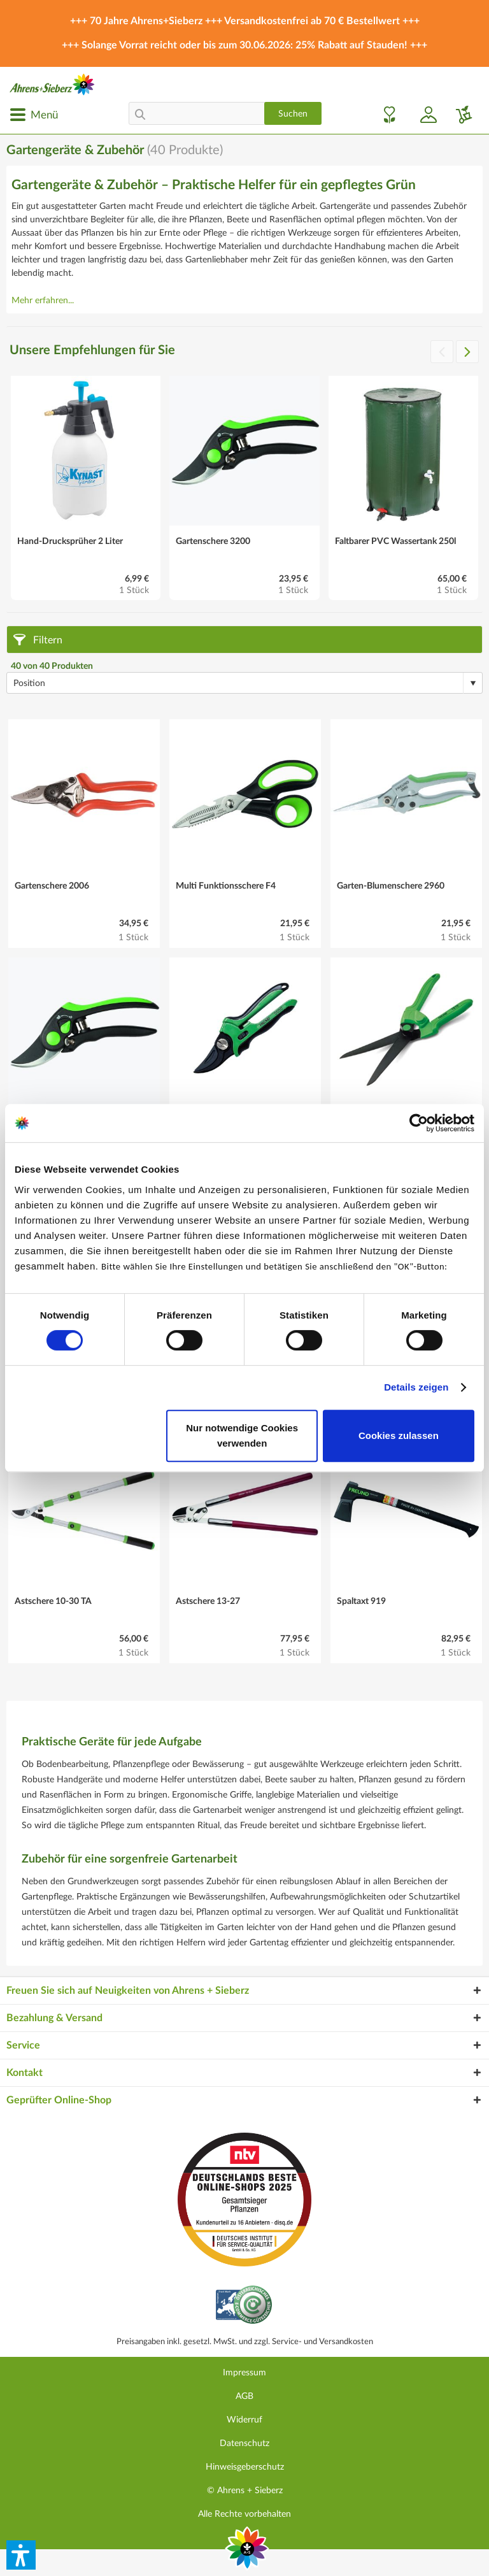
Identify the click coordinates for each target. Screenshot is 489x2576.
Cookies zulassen (398, 1435)
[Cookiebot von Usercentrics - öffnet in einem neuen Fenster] (418, 1123)
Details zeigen (416, 1387)
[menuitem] (33, 114)
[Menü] (33, 114)
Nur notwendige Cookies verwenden (242, 1435)
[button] (21, 2555)
